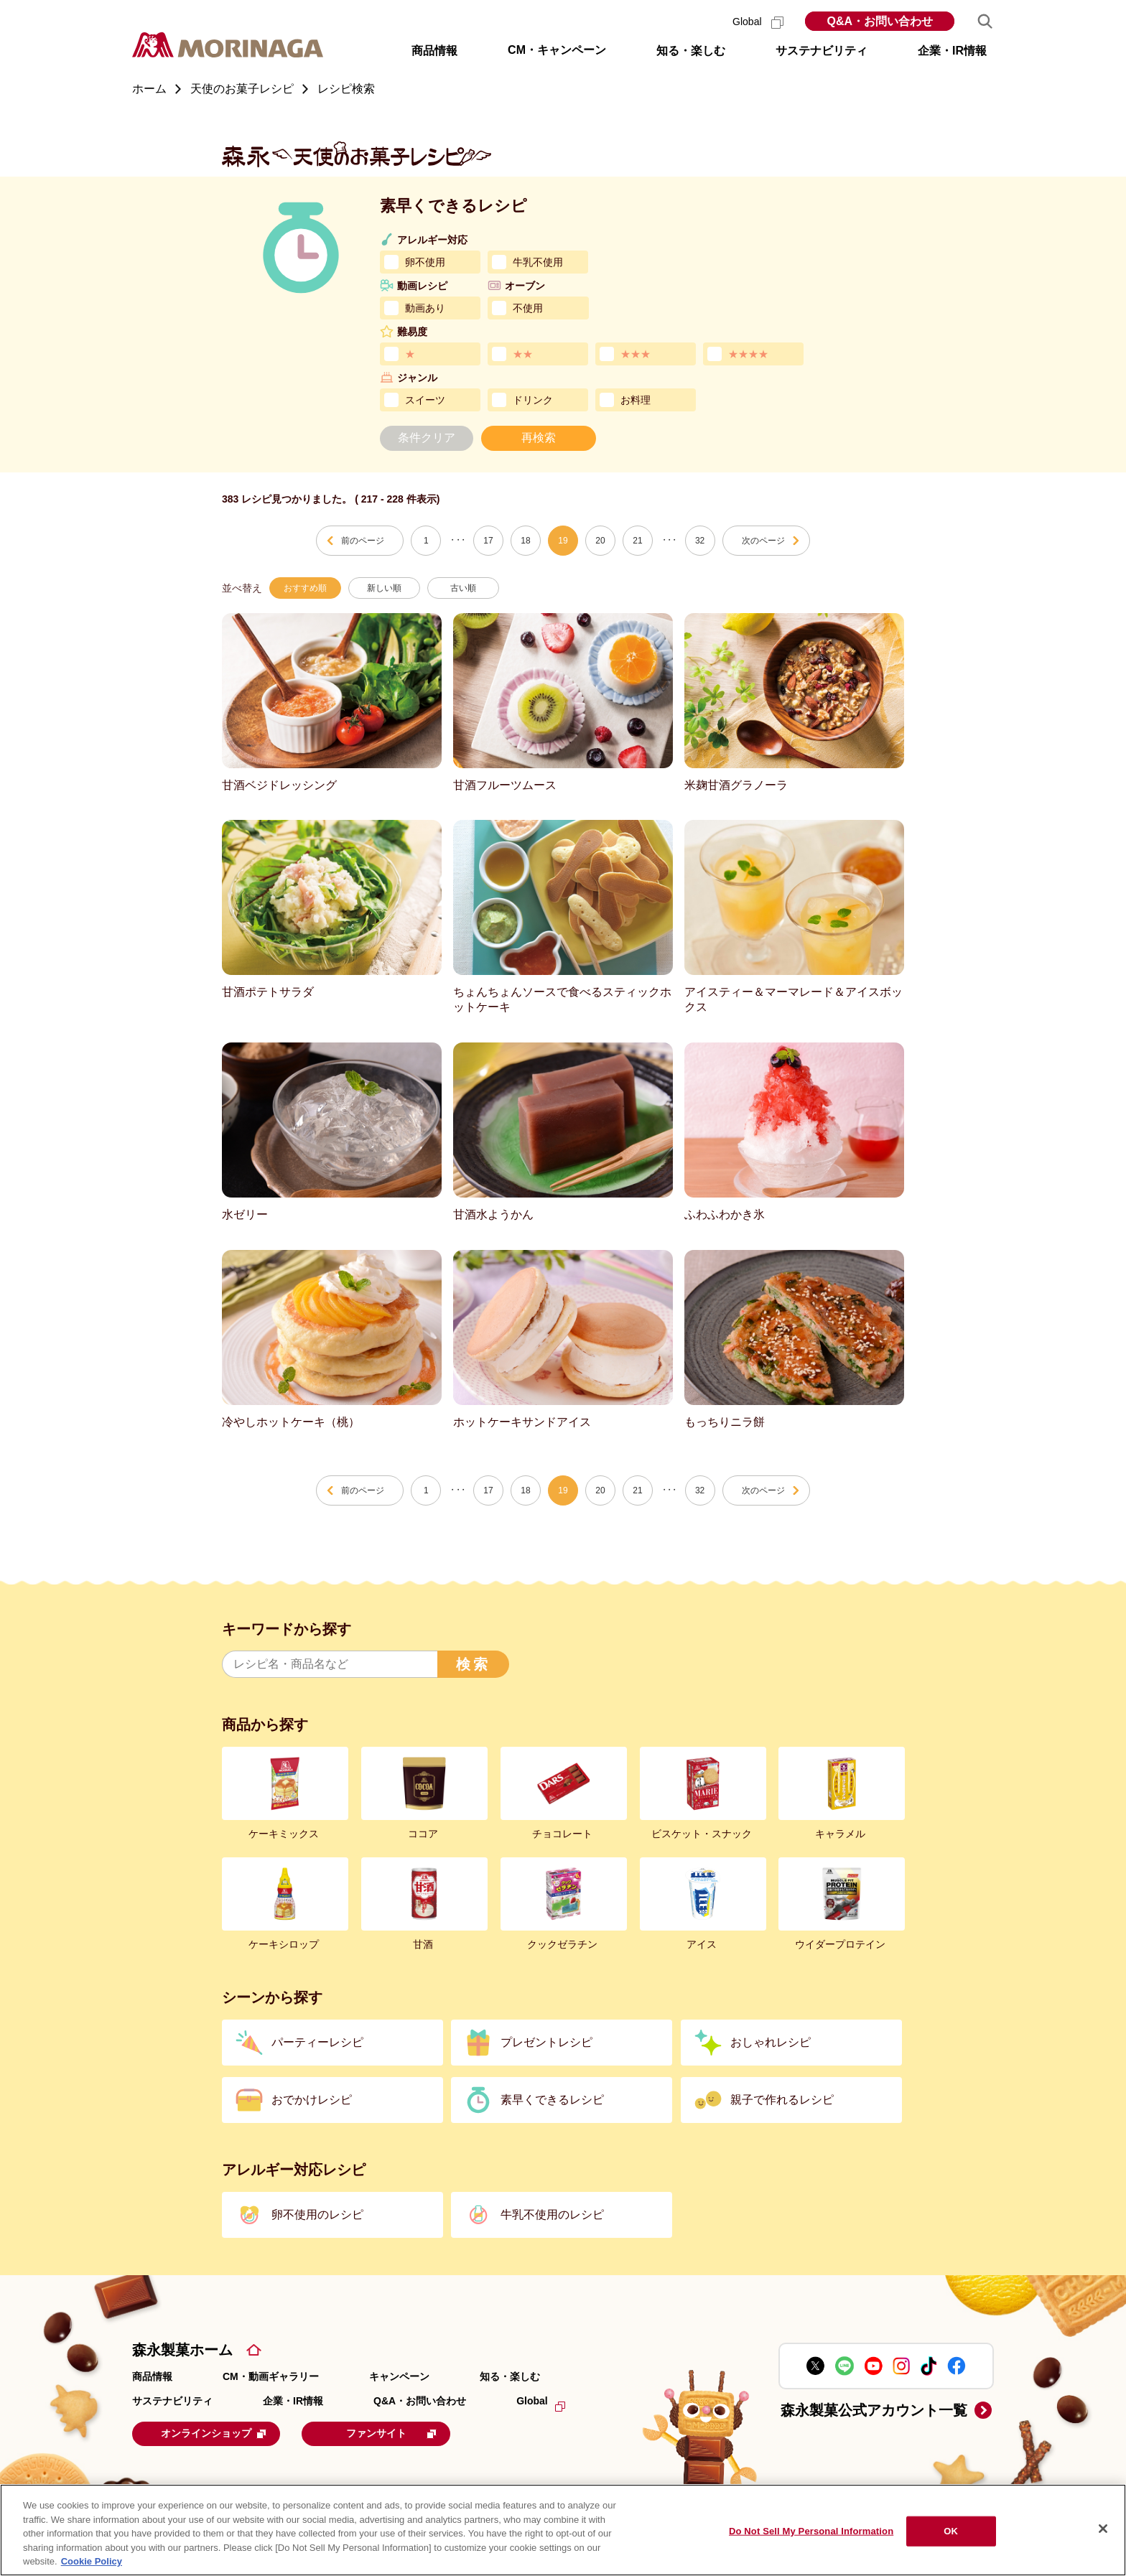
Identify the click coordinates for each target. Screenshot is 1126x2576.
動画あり (425, 308)
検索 (473, 1664)
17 (488, 541)
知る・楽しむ (510, 2376)
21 (637, 541)
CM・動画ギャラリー (271, 2376)
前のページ (362, 541)
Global (757, 21)
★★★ (635, 354)
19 (562, 541)
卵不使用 (425, 262)
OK (951, 2531)
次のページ (763, 541)
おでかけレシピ (311, 2100)
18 (525, 541)
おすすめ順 (305, 588)
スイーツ (425, 400)
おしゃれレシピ (770, 2042)
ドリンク (533, 400)
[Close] (1103, 2528)
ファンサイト (408, 2433)
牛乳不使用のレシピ (552, 2214)
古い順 (463, 588)
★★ (523, 354)
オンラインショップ (221, 2433)
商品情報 (152, 2376)
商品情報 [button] (434, 51)
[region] (563, 2530)
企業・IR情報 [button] (952, 51)
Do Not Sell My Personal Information (811, 2531)
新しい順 (384, 588)
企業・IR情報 (293, 2401)
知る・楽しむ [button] (690, 51)
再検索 (538, 437)
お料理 (635, 400)
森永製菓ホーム (182, 2350)
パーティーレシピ (317, 2042)
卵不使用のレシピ (317, 2214)
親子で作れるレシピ (782, 2100)
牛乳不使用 (538, 262)
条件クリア (426, 437)
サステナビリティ (172, 2401)
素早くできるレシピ (552, 2100)
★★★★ (748, 354)
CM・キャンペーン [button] (557, 50)
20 (600, 541)
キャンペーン (399, 2376)
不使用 (528, 308)
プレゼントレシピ (546, 2042)
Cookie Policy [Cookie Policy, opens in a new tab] (91, 2561)
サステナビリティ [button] (821, 51)
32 (699, 541)
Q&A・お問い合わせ (880, 21)
